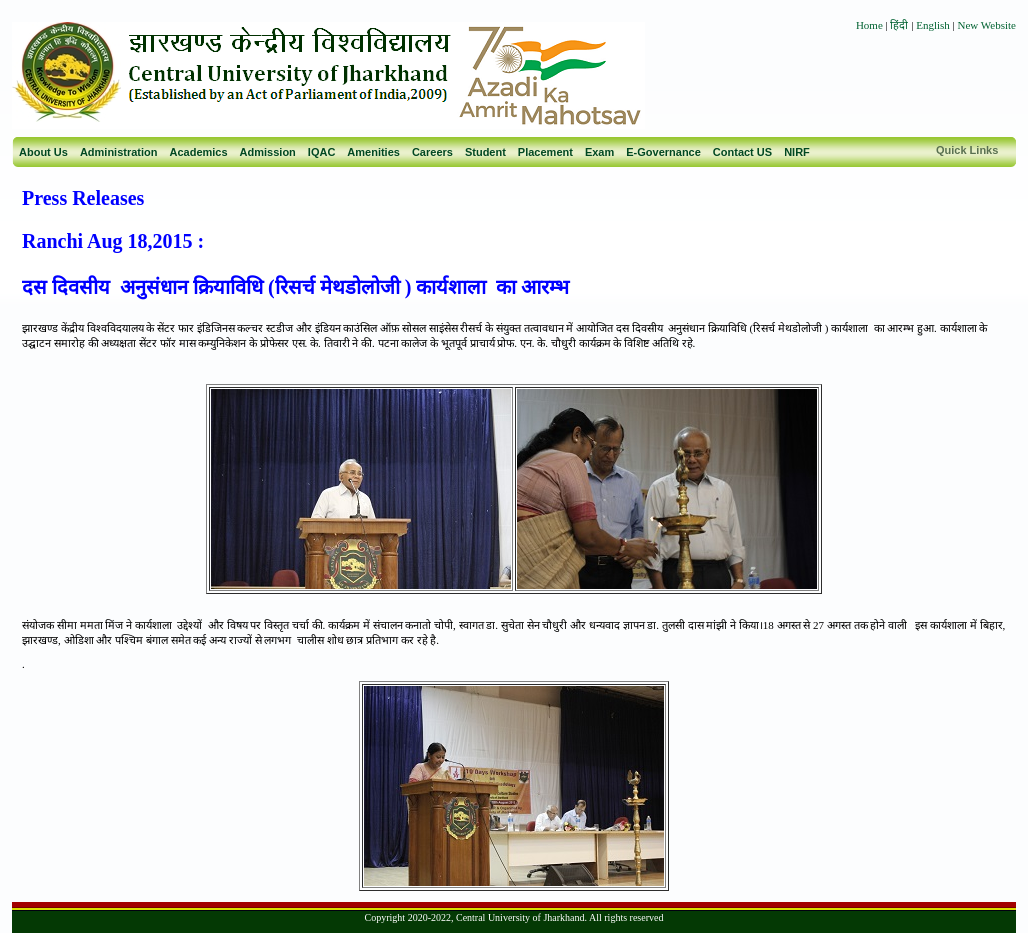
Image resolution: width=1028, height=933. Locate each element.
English (933, 25)
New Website (987, 25)
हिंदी (900, 25)
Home (869, 25)
